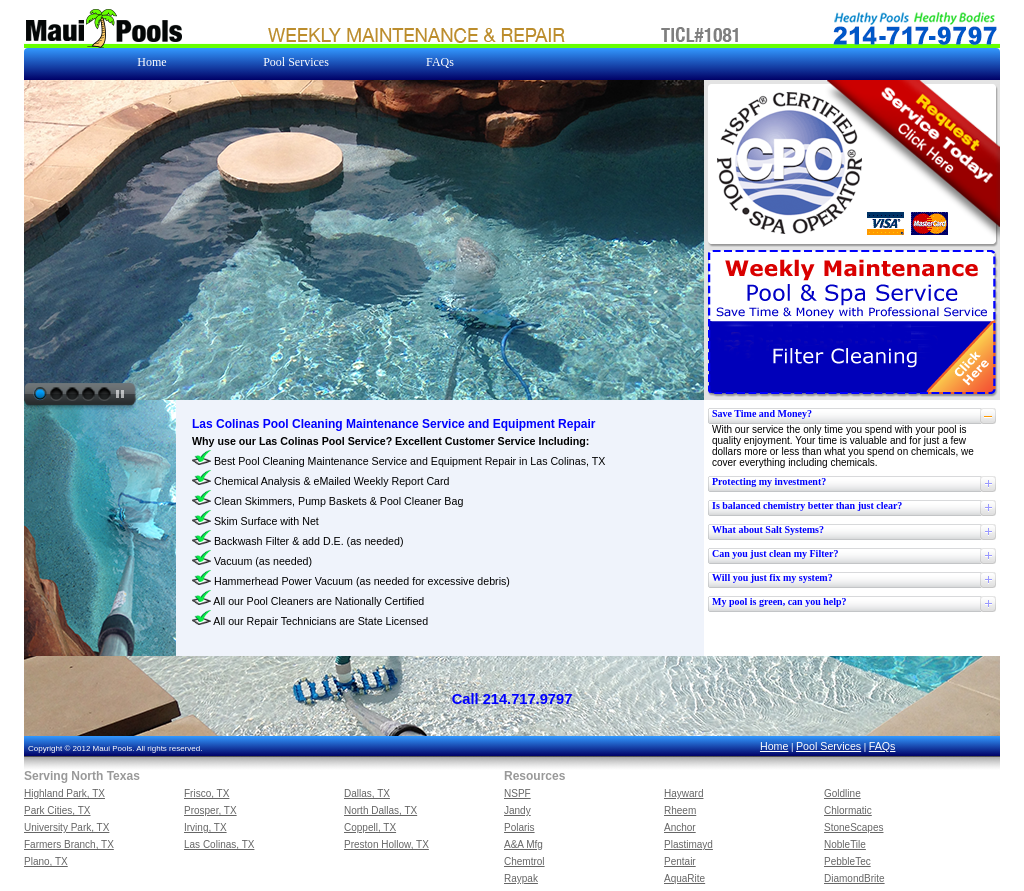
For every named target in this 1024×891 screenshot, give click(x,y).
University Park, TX (66, 827)
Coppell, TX (370, 827)
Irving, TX (205, 827)
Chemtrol (524, 861)
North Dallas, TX (380, 810)
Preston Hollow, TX (386, 844)
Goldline (842, 793)
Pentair (680, 861)
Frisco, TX (206, 793)
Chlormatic (848, 810)
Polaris (519, 827)
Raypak (521, 878)
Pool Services (828, 746)
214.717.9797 (528, 699)
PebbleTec (847, 861)
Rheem (680, 810)
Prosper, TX (210, 810)
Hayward (683, 793)
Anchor (680, 827)
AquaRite (684, 878)
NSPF (517, 793)
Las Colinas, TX (219, 844)
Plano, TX (46, 861)
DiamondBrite (854, 878)
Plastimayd (688, 844)
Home (774, 746)
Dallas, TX (367, 793)
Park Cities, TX (57, 810)
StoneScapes (854, 827)
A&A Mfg (523, 844)
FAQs (882, 746)
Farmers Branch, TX (69, 844)
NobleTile (845, 844)
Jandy (517, 810)
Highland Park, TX (64, 793)
